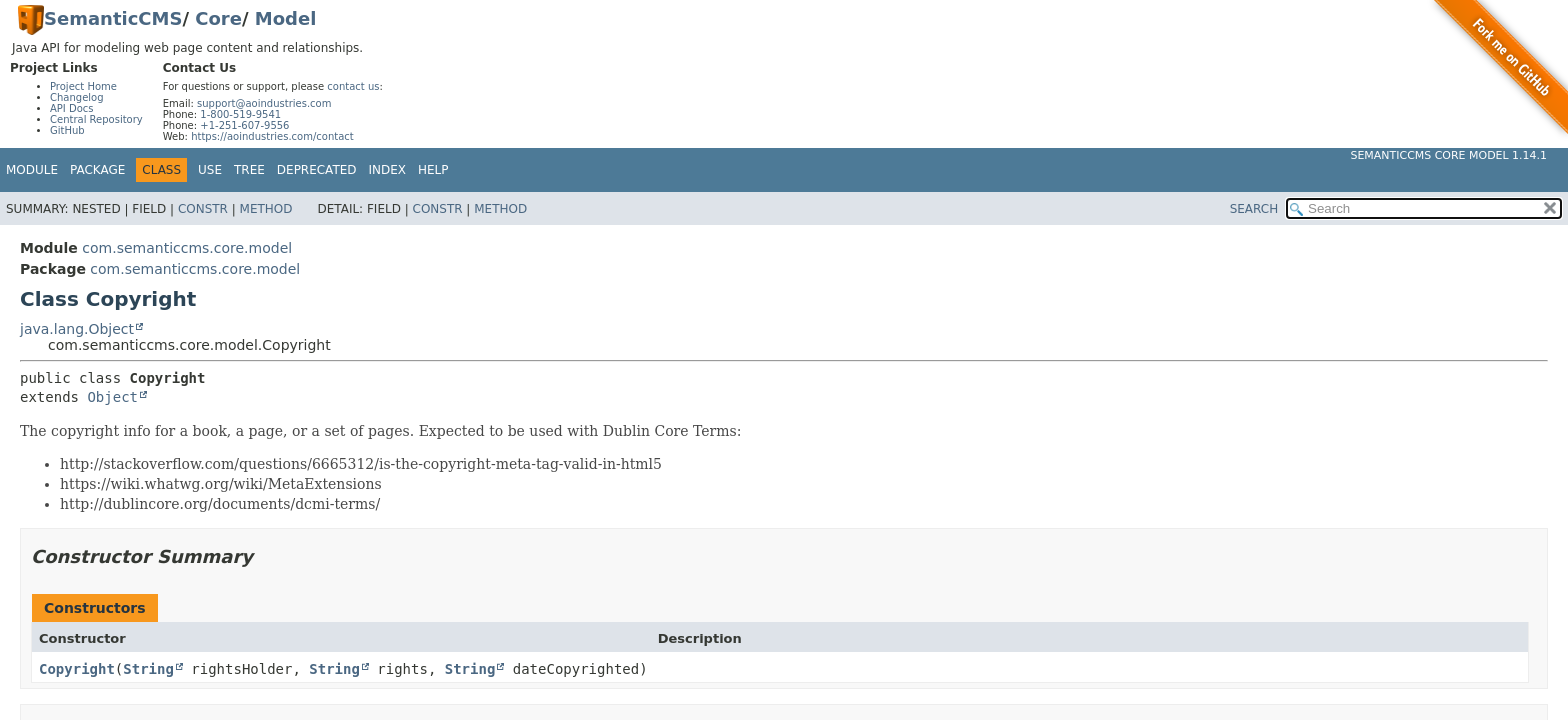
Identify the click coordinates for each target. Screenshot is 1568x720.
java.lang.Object (77, 329)
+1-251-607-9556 (244, 125)
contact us (353, 86)
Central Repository (96, 119)
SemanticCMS (113, 18)
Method (266, 209)
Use (210, 170)
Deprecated (317, 170)
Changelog (77, 97)
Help (433, 170)
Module (32, 170)
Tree (249, 170)
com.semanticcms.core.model (187, 248)
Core (218, 18)
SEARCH (1254, 209)
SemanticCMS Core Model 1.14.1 (1448, 155)
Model (286, 18)
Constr (203, 209)
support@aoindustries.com (264, 103)
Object (112, 397)
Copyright (77, 669)
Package (97, 170)
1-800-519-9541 (240, 114)
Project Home (83, 86)
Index (388, 170)
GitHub (67, 130)
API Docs (72, 108)
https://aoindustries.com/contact (272, 136)
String (148, 669)
